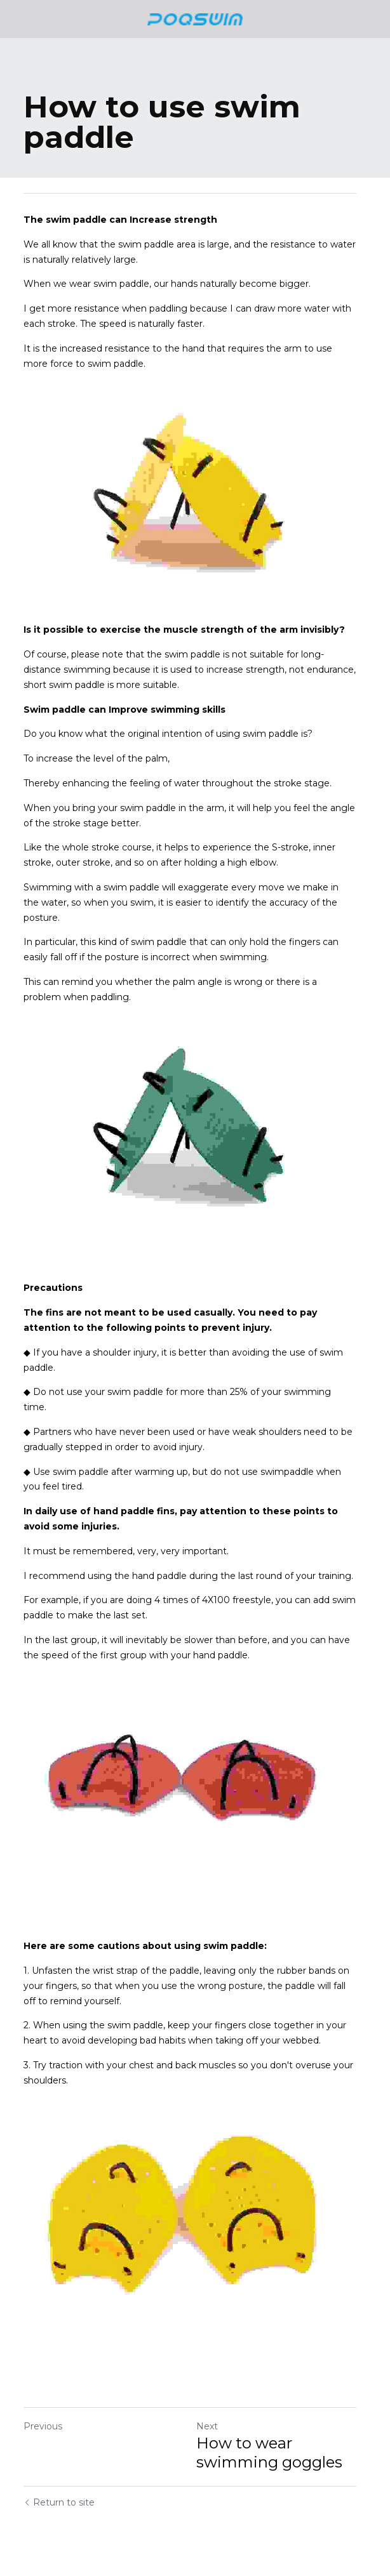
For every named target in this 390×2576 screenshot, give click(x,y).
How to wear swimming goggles (274, 2449)
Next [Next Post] (212, 2423)
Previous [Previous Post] (43, 2423)
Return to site (59, 2499)
